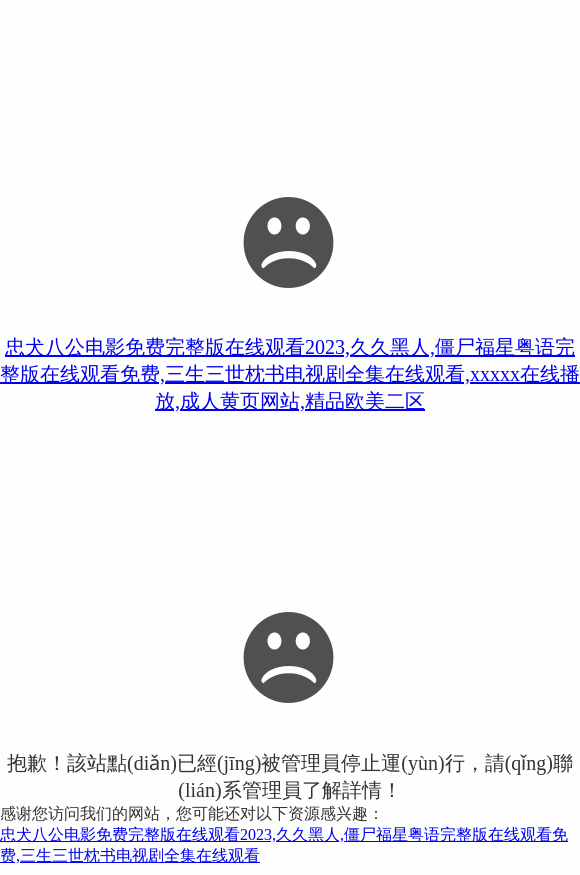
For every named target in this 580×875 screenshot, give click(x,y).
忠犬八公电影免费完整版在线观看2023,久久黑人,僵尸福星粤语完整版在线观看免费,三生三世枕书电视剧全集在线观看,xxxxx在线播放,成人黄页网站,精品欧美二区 (290, 374)
